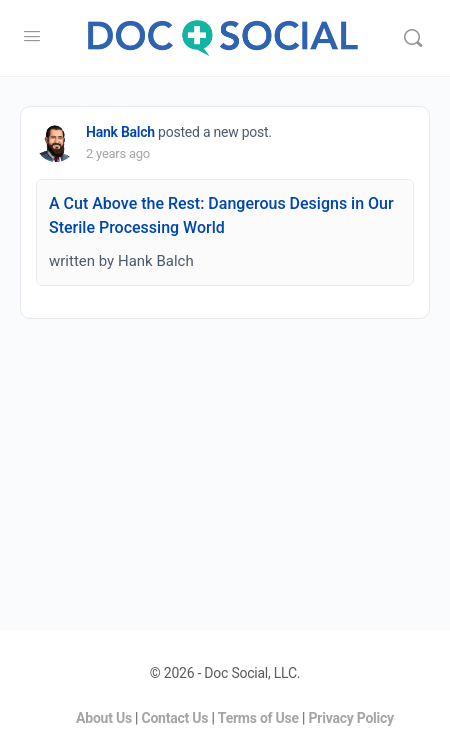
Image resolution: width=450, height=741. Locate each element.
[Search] (413, 38)
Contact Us (175, 718)
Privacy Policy (351, 718)
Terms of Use (258, 718)
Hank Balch (120, 132)
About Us (104, 718)
